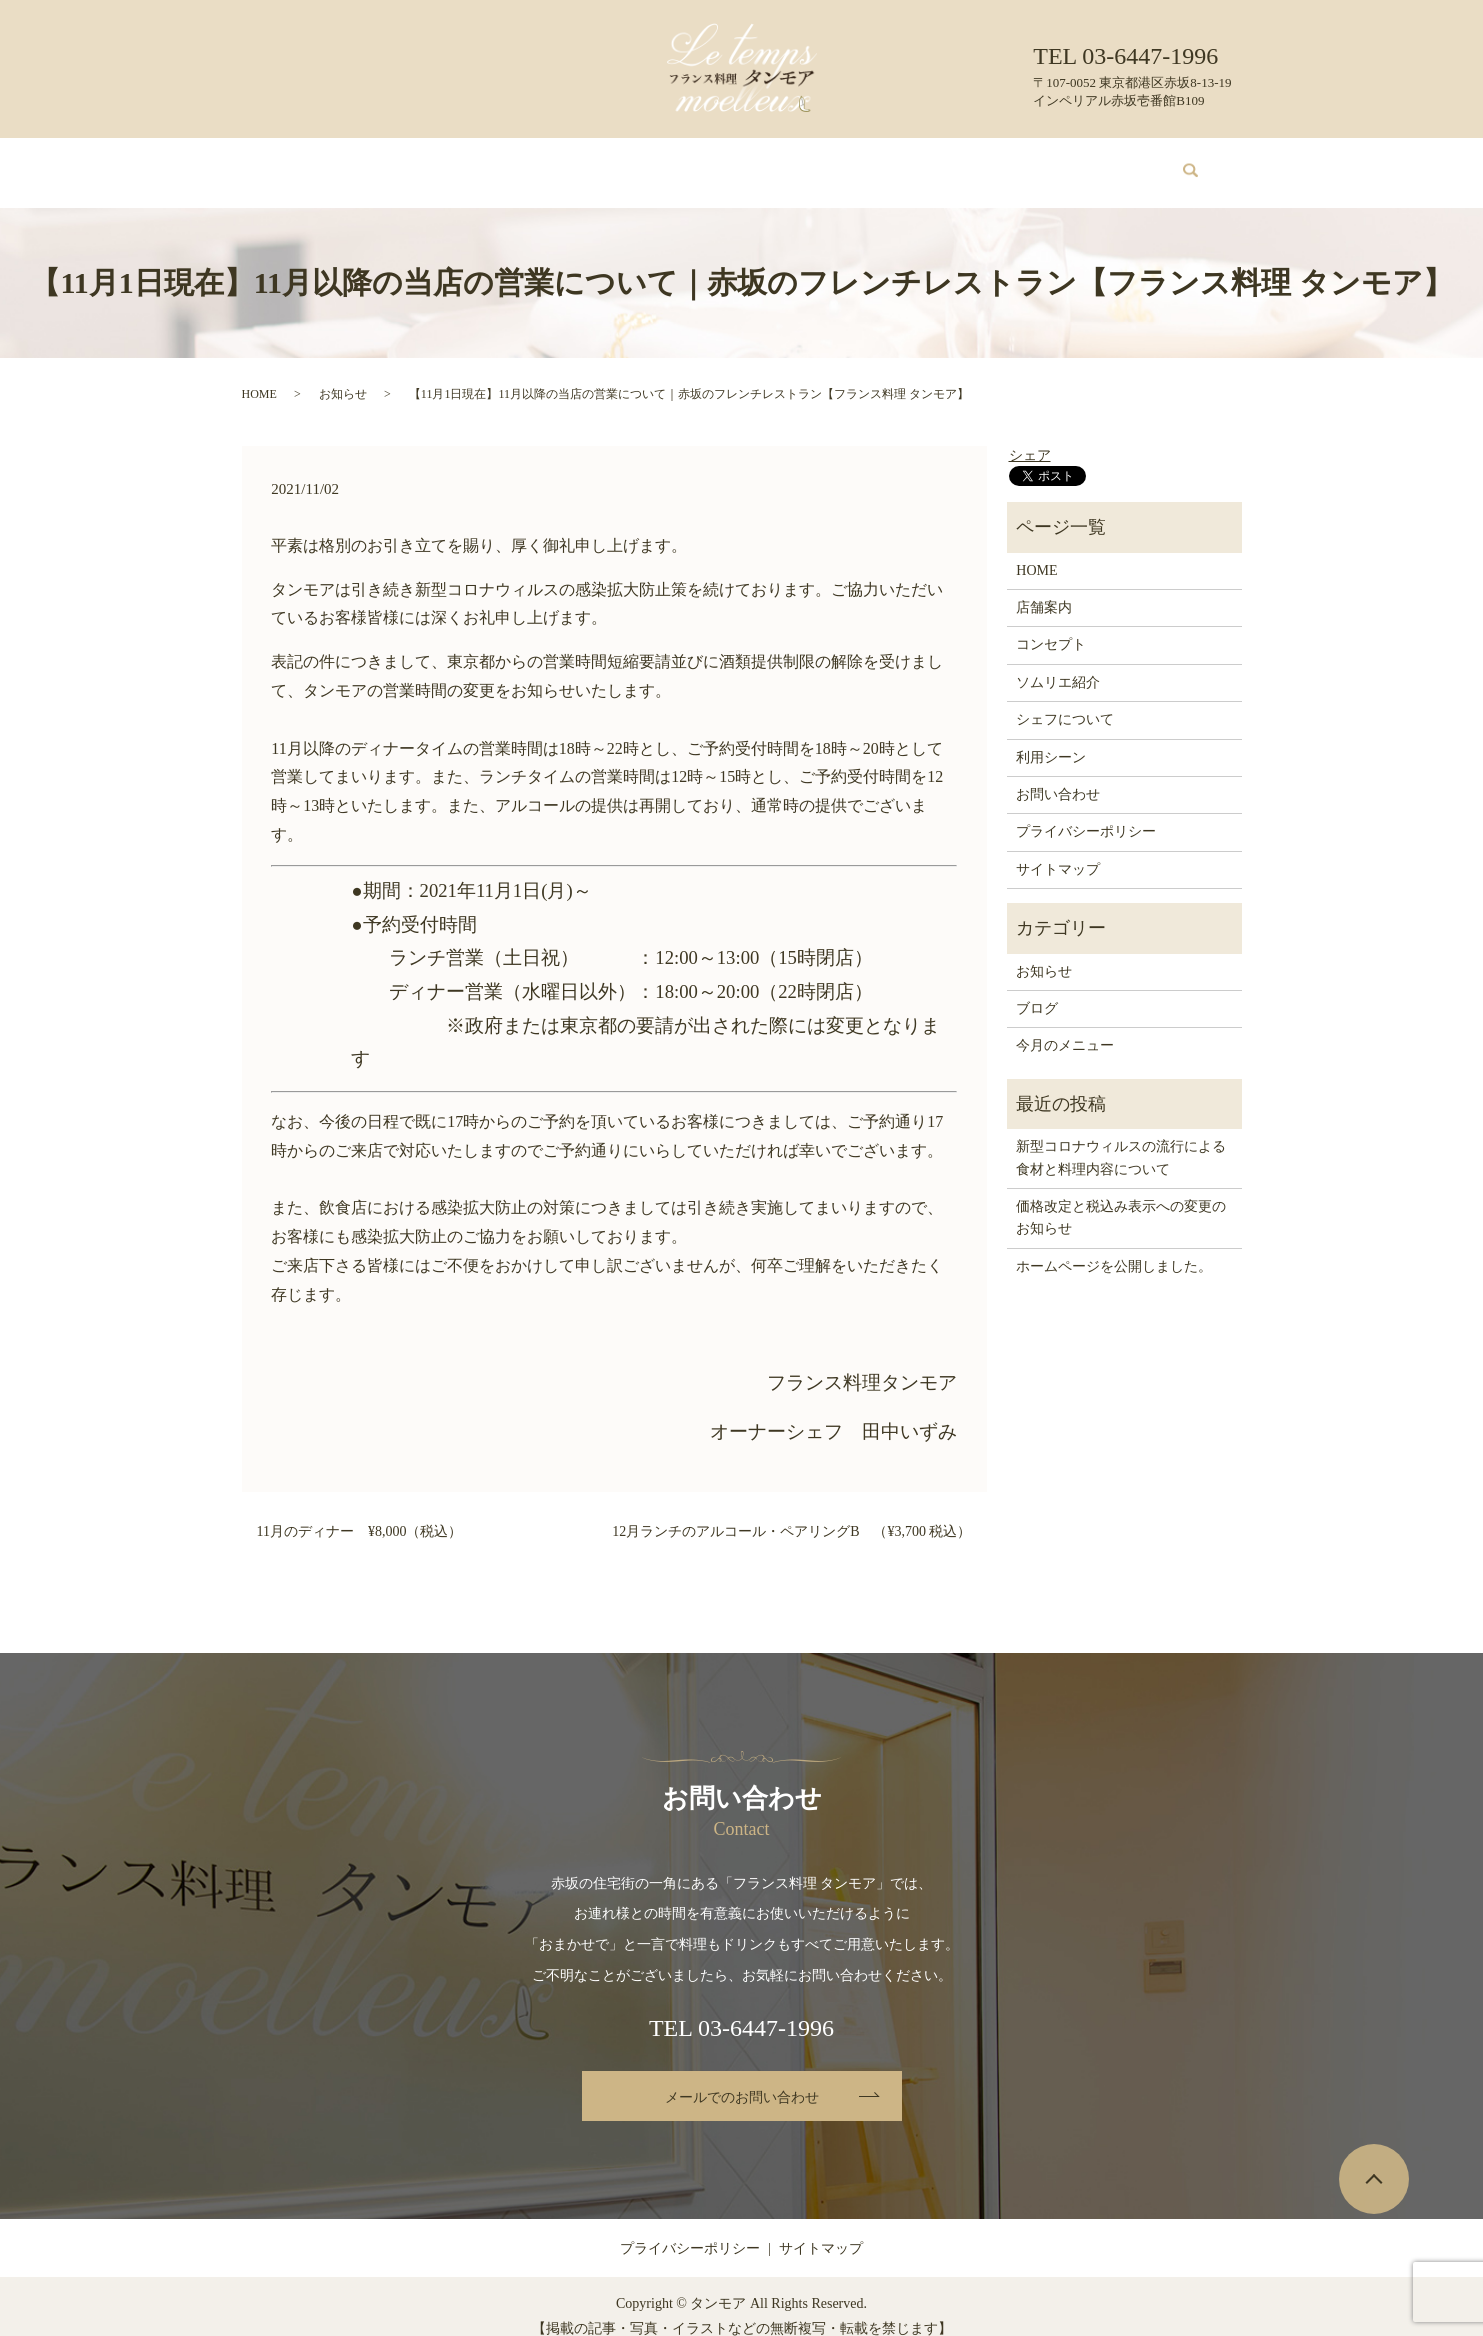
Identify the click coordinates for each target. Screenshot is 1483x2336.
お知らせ (343, 375)
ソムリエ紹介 (701, 162)
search (1179, 163)
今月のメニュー (587, 162)
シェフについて (814, 162)
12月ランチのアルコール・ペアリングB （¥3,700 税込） (791, 1512)
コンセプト (481, 162)
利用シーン (920, 162)
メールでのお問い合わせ (742, 2078)
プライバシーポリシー (1086, 812)
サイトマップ (1058, 850)
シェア (1030, 436)
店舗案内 (396, 162)
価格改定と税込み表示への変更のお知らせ (1121, 1198)
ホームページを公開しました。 (1114, 1247)
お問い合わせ (1084, 162)
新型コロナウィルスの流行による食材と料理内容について (1121, 1138)
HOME (323, 162)
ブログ (999, 162)
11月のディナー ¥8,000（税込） (360, 1512)
